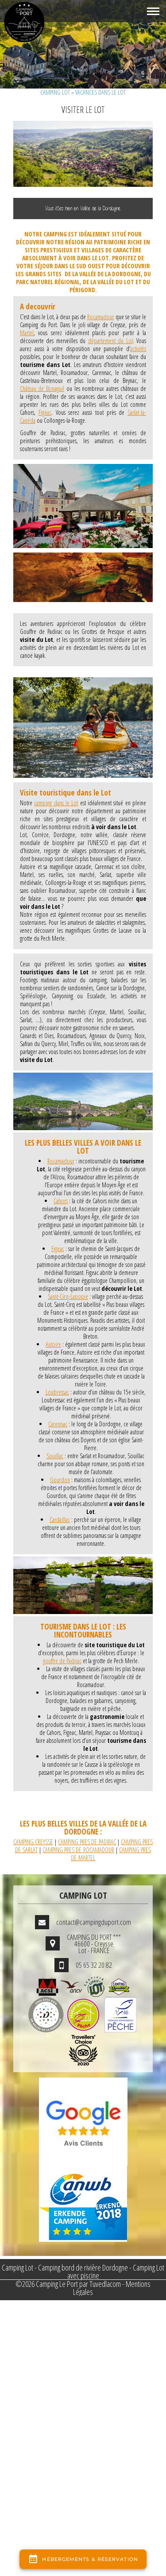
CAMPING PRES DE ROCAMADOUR (78, 1850)
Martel (27, 332)
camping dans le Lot (56, 803)
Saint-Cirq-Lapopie (68, 1296)
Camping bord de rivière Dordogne (83, 2267)
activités (138, 348)
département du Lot (110, 340)
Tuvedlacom (105, 2284)
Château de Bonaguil (42, 388)
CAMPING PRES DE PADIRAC (87, 1842)
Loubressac (57, 1392)
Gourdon (60, 1479)
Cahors (61, 1201)
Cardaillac (60, 1519)
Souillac (54, 1456)
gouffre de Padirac (62, 1661)
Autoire (53, 1344)
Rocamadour (100, 317)
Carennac (57, 1424)
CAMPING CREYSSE (33, 1842)
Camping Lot (55, 92)
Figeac (45, 412)
